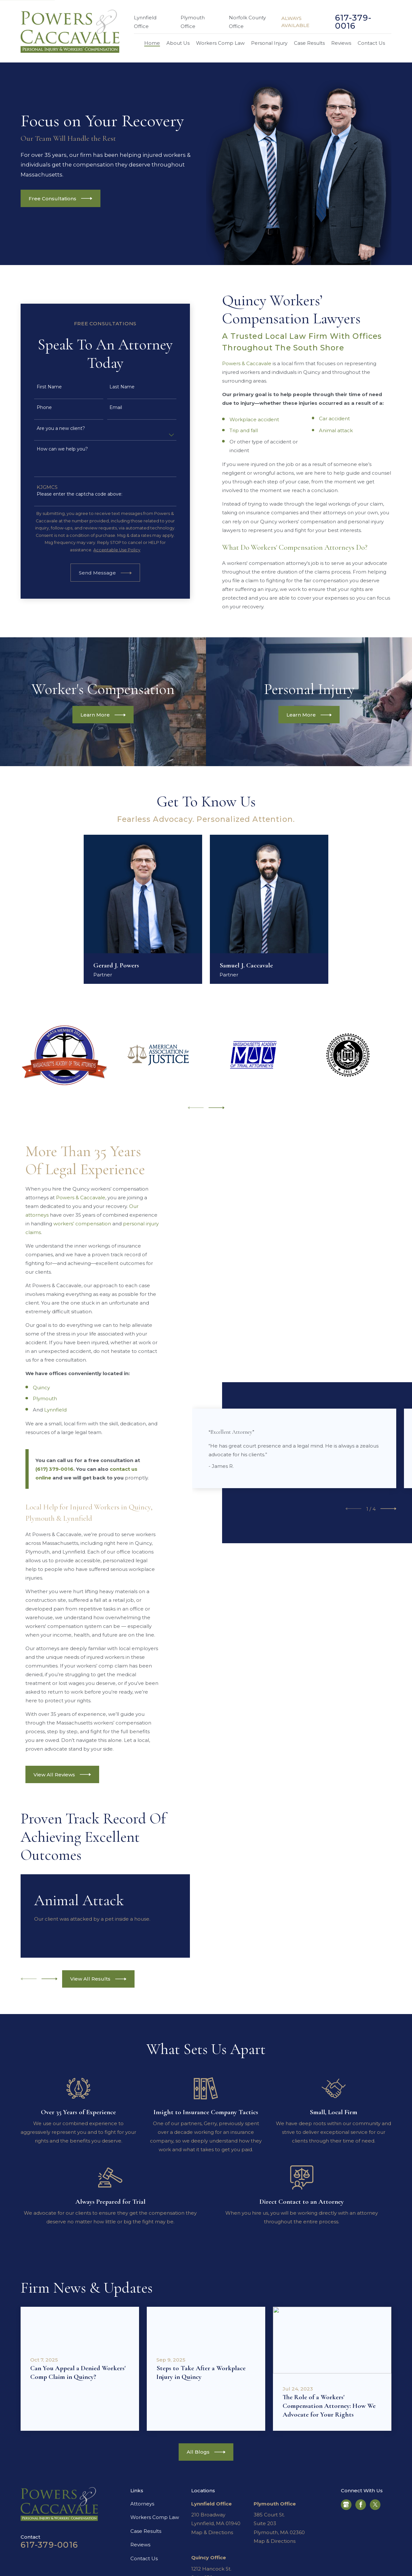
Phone (34, 407)
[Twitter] (375, 2504)
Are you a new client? (51, 428)
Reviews (140, 2545)
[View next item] (217, 1108)
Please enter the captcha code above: (70, 494)
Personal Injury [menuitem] (269, 43)
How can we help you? (53, 449)
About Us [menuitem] (178, 43)
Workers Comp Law (154, 2517)
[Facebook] (361, 2504)
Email (106, 407)
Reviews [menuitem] (341, 43)
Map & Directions (212, 2532)
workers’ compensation (82, 1224)
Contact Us (144, 2558)
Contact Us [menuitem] (371, 43)
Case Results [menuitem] (309, 43)
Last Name (113, 387)
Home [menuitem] (152, 43)
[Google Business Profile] (346, 2504)
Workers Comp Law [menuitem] (220, 43)
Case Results (145, 2531)
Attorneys (142, 2504)
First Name (39, 387)
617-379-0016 (353, 22)
